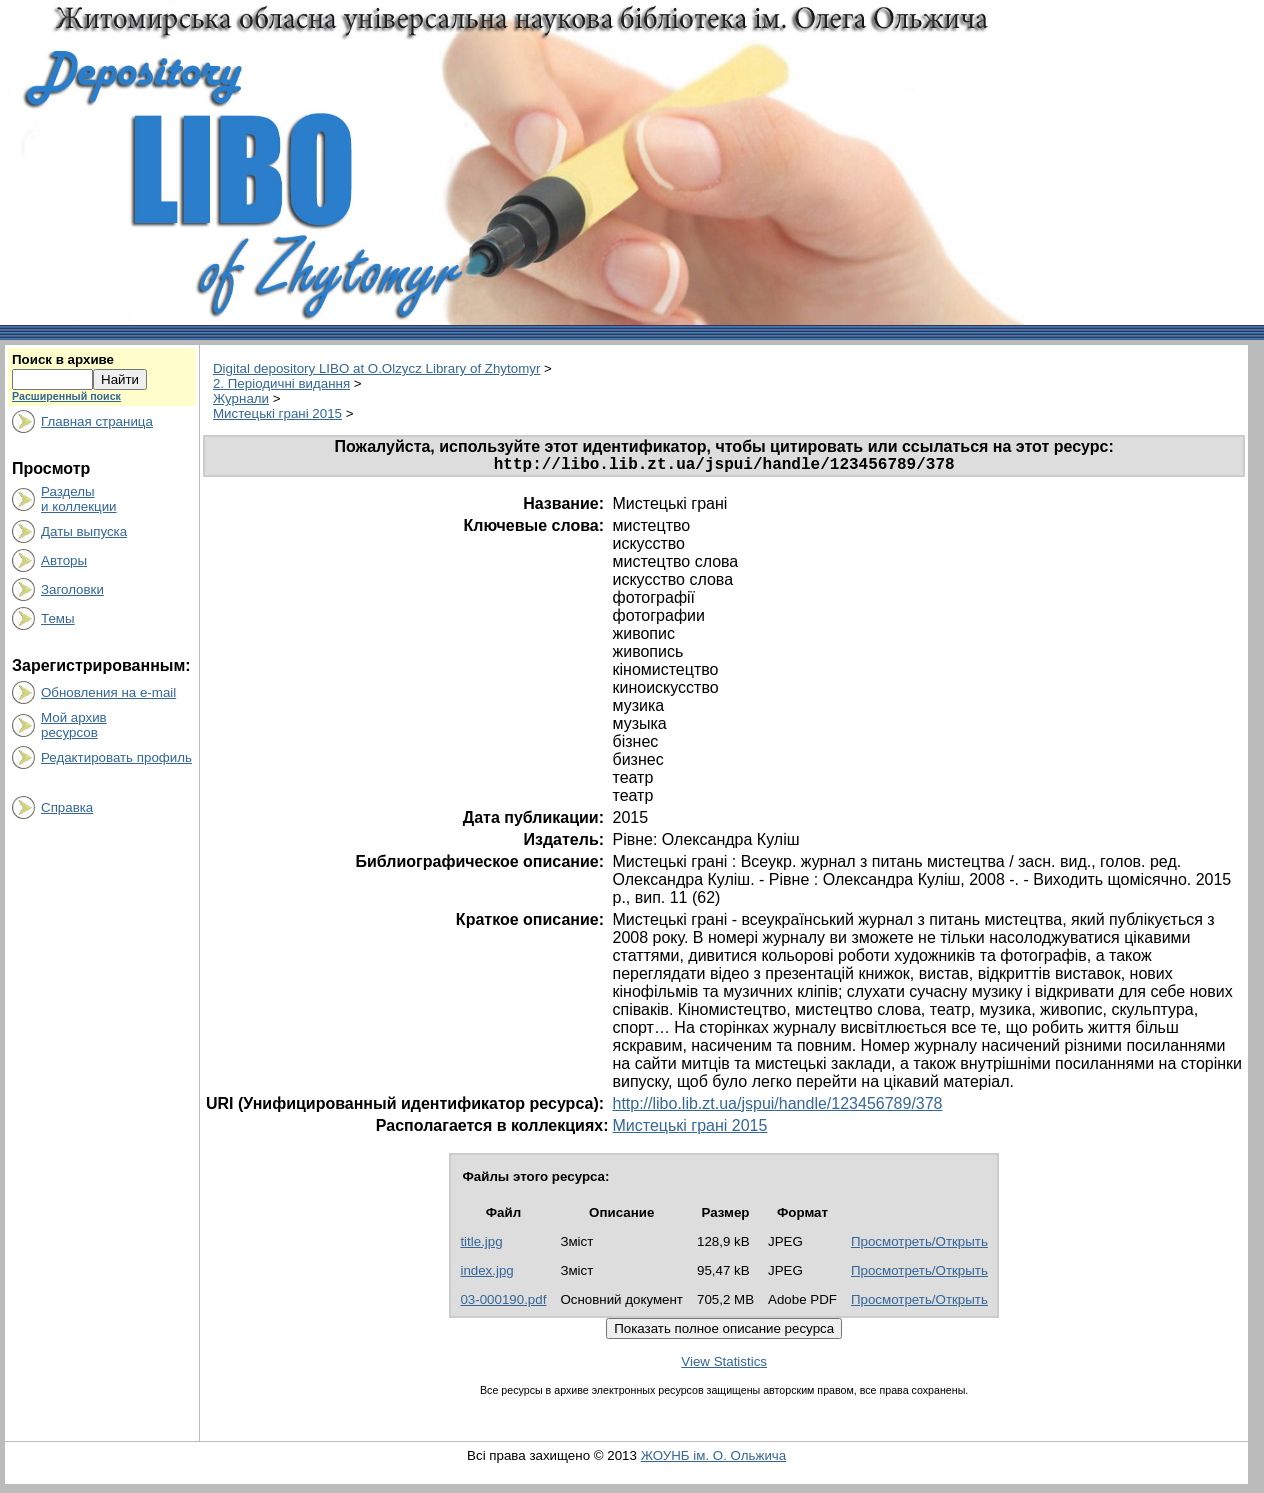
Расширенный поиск (66, 396)
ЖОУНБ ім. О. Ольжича (714, 1459)
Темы (58, 618)
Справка (67, 807)
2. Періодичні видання (281, 383)
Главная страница (97, 421)
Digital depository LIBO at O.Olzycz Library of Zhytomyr (376, 368)
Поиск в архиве (63, 359)
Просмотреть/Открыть (919, 1245)
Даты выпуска (84, 531)
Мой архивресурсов (74, 725)
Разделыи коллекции (79, 499)
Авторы (64, 560)
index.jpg (486, 1274)
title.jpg (481, 1245)
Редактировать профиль (116, 757)
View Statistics (724, 1365)
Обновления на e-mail (108, 692)
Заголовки (72, 589)
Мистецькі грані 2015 (277, 413)
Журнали (241, 398)
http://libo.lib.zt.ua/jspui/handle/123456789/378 (777, 1107)
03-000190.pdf (503, 1303)
